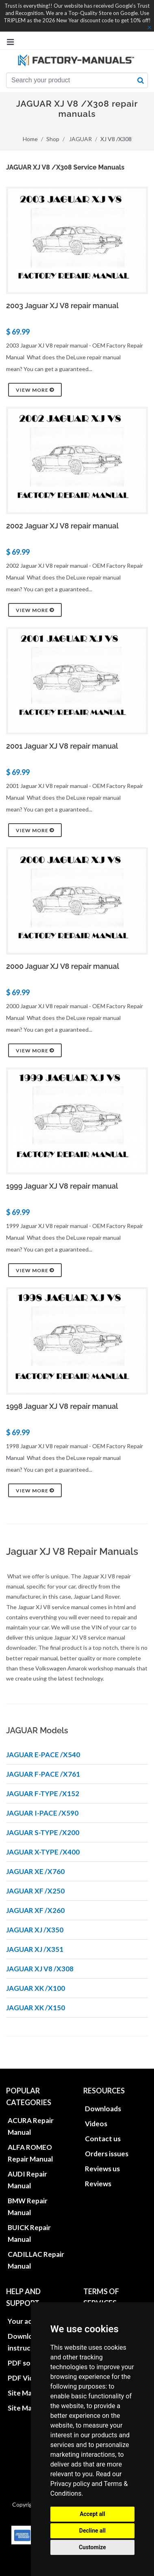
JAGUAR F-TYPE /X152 (42, 1793)
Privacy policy (70, 2484)
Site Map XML (30, 2408)
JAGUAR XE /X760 (35, 1871)
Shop (52, 138)
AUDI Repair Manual (27, 2180)
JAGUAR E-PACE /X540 (43, 1754)
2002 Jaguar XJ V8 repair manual (62, 526)
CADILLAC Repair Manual (36, 2260)
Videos (96, 2123)
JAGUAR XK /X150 (35, 2007)
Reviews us (102, 2168)
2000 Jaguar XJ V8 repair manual (62, 966)
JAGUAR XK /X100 (35, 1988)
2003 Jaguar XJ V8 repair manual (62, 305)
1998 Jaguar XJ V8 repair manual (62, 1406)
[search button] (140, 80)
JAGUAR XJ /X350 (34, 1930)
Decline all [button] (92, 2530)
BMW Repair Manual (28, 2206)
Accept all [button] (92, 2514)
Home (30, 138)
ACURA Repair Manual (31, 2126)
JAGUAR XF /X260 (35, 1910)
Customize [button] (92, 2547)
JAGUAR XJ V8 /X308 (40, 1968)
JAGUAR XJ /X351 (34, 1949)
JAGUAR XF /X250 (35, 1891)
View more (35, 390)
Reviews (98, 2183)
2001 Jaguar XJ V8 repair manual (62, 746)
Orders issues (106, 2153)
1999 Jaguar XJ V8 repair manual (62, 1186)
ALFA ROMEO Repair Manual (30, 2153)
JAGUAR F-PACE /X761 (43, 1774)
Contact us (103, 2138)
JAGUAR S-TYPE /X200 (42, 1832)
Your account (29, 2321)
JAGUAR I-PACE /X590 (42, 1813)
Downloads (103, 2108)
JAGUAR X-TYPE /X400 (43, 1852)
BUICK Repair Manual (29, 2233)
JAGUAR (80, 138)
